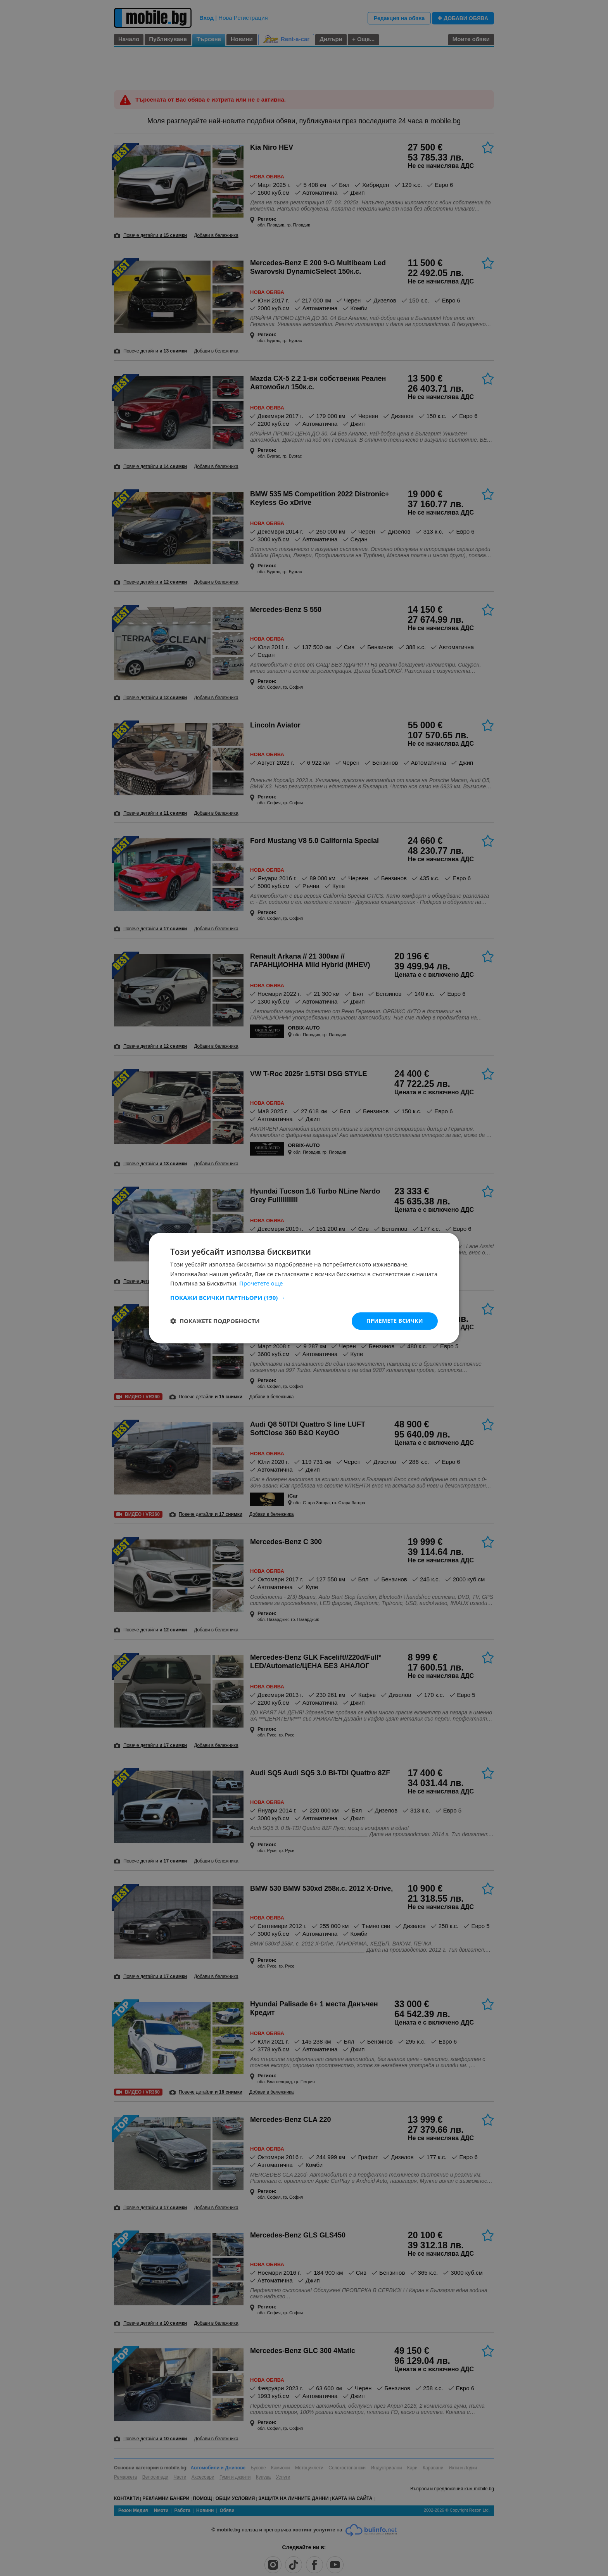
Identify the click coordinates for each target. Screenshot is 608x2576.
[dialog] (304, 1288)
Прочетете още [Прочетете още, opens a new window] (261, 1283)
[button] (304, 1297)
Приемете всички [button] (394, 1320)
